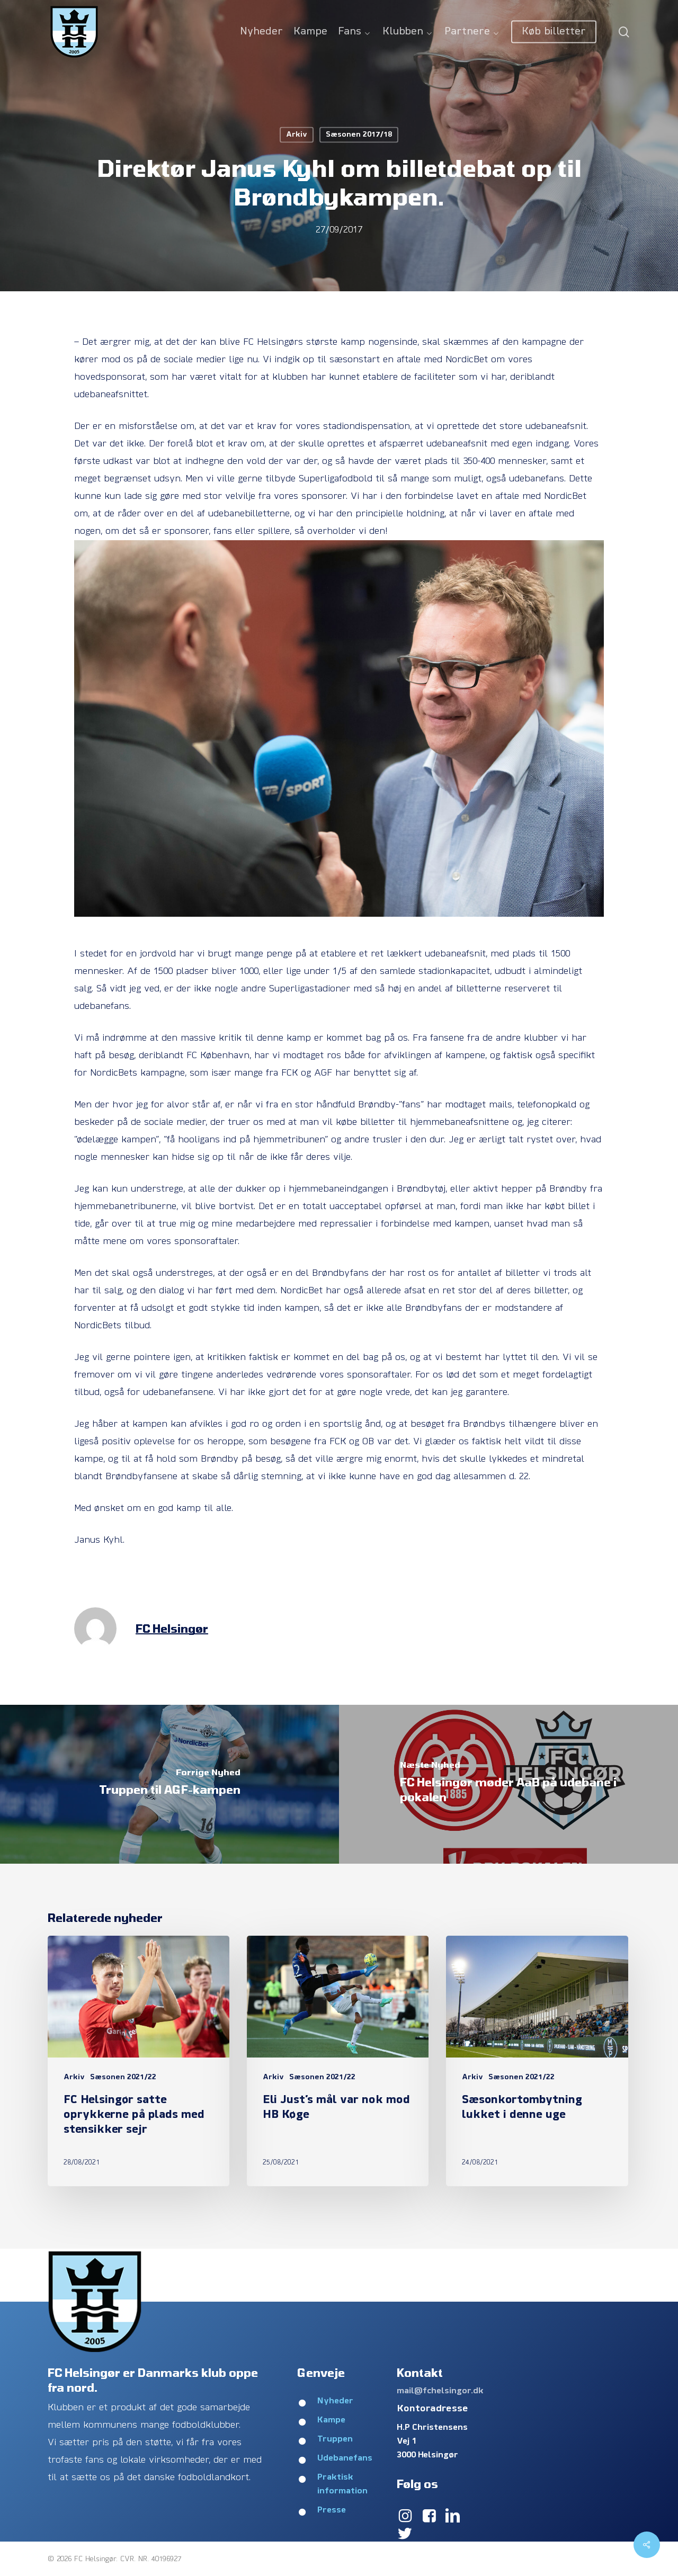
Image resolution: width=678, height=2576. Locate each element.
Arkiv (296, 135)
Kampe (331, 2420)
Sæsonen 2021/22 (123, 2077)
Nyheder (335, 2401)
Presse (331, 2510)
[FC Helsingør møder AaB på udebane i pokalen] (508, 1784)
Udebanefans (344, 2458)
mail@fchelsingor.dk (440, 2391)
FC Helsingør (172, 1628)
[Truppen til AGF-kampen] (169, 1784)
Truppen (335, 2439)
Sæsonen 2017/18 (359, 135)
